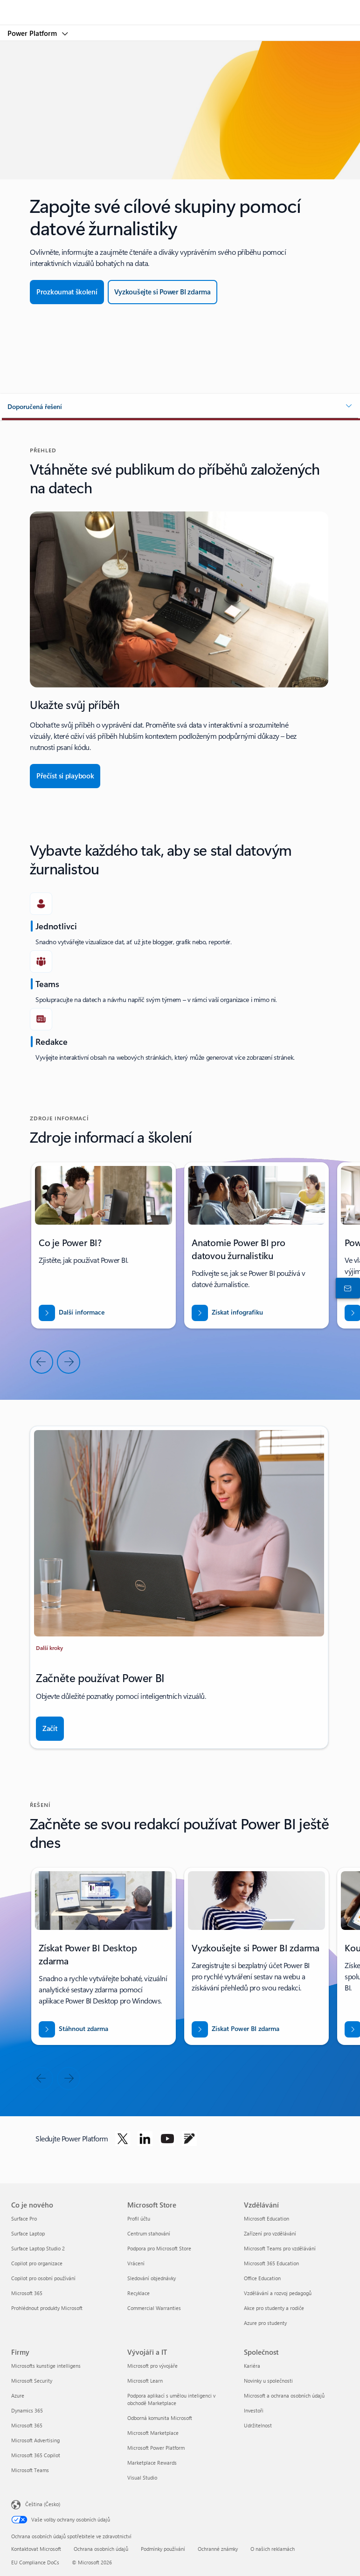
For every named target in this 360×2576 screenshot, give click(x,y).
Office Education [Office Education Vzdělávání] (262, 2278)
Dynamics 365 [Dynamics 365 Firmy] (27, 2410)
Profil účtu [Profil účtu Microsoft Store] (138, 2218)
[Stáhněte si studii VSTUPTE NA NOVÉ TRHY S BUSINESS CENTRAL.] (227, 1313)
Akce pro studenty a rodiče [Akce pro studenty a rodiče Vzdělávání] (274, 2307)
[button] (180, 406)
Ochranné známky (218, 2548)
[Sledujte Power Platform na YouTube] (167, 2138)
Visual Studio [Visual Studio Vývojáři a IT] (142, 2477)
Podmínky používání (163, 2548)
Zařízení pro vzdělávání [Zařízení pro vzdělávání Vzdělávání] (270, 2233)
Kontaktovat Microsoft (36, 2548)
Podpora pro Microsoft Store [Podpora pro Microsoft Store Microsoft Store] (159, 2248)
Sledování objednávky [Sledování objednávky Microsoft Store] (151, 2278)
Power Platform (33, 33)
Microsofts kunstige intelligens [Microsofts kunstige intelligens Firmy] (46, 2365)
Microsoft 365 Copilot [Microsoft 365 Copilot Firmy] (35, 2455)
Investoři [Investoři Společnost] (253, 2410)
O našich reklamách (272, 2548)
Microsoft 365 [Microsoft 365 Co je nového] (26, 2293)
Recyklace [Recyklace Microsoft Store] (138, 2293)
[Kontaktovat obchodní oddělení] (346, 1288)
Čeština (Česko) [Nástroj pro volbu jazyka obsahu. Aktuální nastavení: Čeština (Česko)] (42, 2503)
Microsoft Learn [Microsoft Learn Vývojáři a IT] (145, 2380)
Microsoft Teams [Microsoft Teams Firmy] (30, 2470)
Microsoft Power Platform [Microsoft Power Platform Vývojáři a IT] (156, 2447)
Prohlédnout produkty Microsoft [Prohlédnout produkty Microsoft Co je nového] (47, 2307)
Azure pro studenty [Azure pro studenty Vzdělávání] (265, 2322)
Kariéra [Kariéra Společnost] (252, 2365)
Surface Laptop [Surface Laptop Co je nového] (28, 2233)
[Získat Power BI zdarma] (235, 2029)
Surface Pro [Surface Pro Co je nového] (24, 2218)
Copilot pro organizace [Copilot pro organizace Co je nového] (36, 2263)
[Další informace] (71, 1313)
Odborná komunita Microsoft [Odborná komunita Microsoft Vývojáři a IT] (159, 2417)
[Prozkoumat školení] (67, 292)
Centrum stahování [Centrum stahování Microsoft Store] (148, 2233)
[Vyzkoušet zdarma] (162, 292)
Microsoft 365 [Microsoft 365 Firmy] (26, 2425)
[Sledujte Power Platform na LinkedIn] (145, 2138)
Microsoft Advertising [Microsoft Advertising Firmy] (35, 2440)
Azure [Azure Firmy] (17, 2395)
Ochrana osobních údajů (101, 2548)
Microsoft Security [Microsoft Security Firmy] (31, 2380)
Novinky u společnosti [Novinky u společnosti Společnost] (268, 2380)
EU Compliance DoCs (35, 2562)
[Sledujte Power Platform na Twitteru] (122, 2138)
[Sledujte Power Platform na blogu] (189, 2138)
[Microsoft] (179, 7)
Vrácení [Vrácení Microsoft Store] (136, 2263)
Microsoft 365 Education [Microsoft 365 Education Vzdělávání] (271, 2263)
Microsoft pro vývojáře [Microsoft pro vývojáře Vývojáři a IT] (152, 2365)
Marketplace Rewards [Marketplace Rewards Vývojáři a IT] (152, 2462)
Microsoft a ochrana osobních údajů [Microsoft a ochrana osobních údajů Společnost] (284, 2395)
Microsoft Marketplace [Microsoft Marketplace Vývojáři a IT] (153, 2432)
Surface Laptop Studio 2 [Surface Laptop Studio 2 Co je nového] (38, 2248)
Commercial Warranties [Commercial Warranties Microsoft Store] (154, 2307)
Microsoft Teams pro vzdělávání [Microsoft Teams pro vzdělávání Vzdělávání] (280, 2248)
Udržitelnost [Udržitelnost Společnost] (258, 2425)
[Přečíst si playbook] (65, 776)
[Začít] (50, 1729)
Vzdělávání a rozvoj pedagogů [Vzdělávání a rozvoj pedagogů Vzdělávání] (278, 2293)
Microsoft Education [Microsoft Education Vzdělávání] (266, 2218)
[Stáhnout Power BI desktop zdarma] (73, 2029)
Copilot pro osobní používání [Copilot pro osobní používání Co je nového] (43, 2278)
